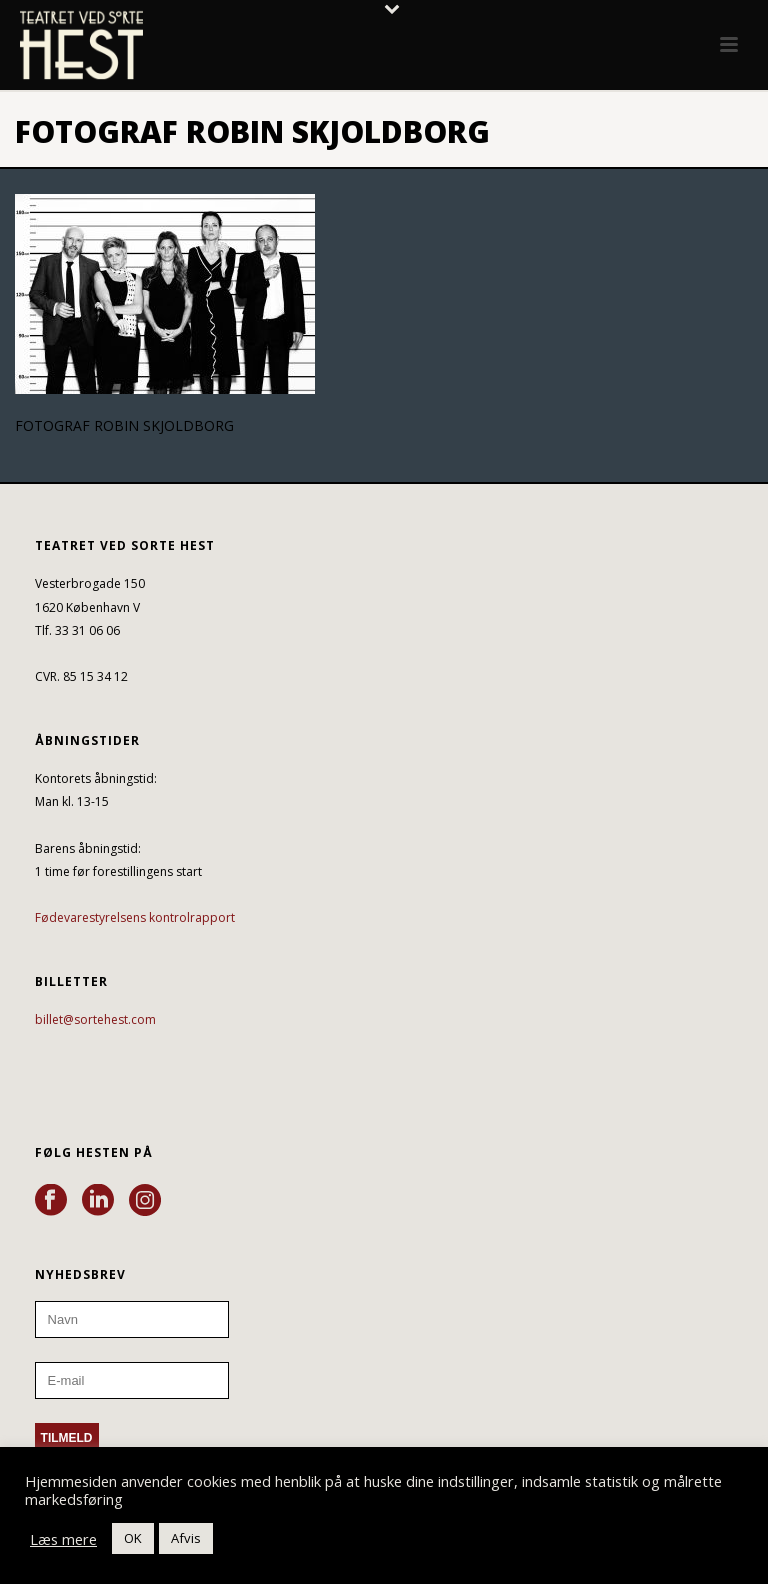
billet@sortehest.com (95, 1019)
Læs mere (63, 1539)
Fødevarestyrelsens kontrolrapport (135, 917)
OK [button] (133, 1538)
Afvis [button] (186, 1538)
